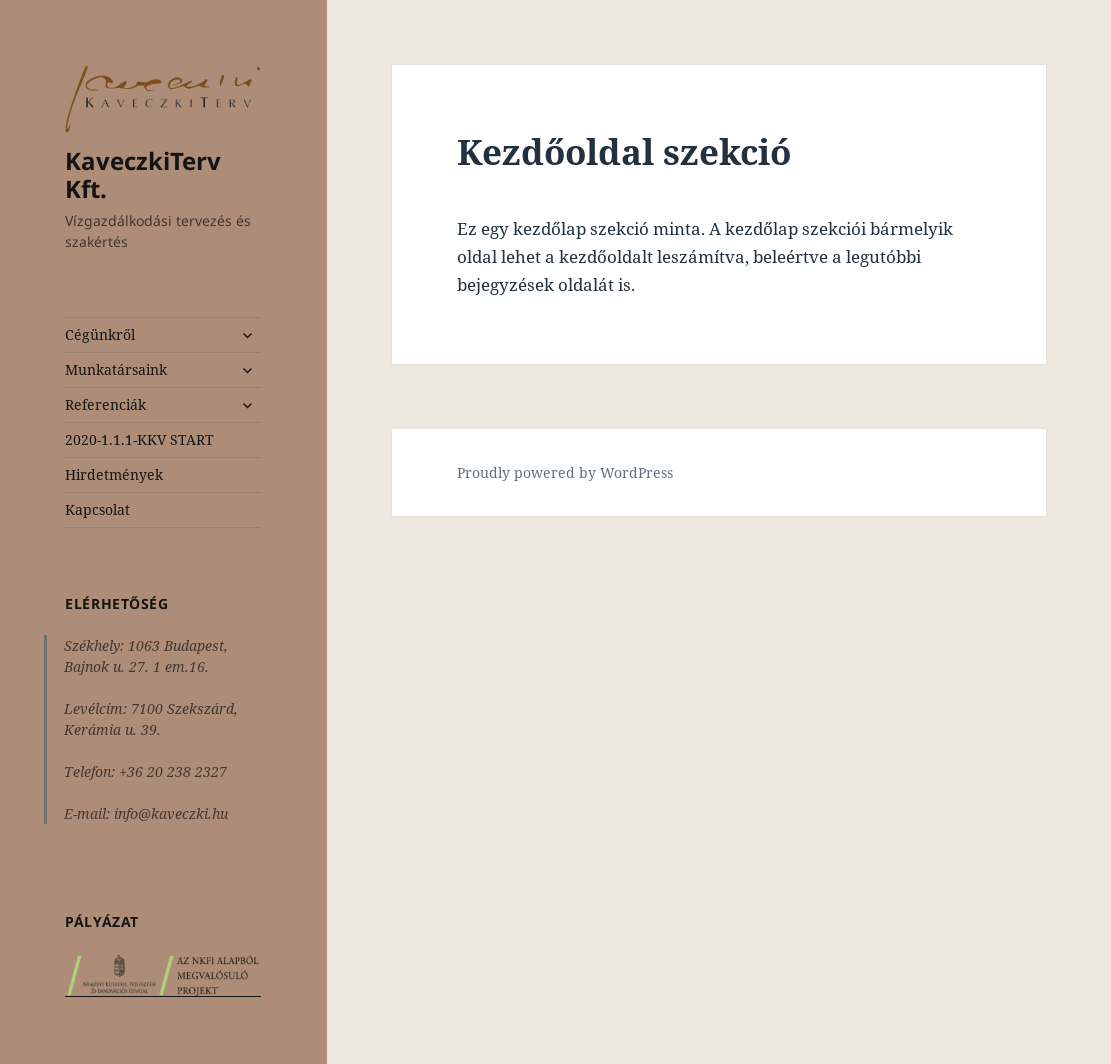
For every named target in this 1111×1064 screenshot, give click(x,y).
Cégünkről (100, 334)
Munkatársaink (116, 369)
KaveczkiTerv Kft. (143, 174)
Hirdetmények (114, 474)
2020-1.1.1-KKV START (139, 439)
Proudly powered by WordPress (565, 472)
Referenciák (105, 404)
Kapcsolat (97, 509)
